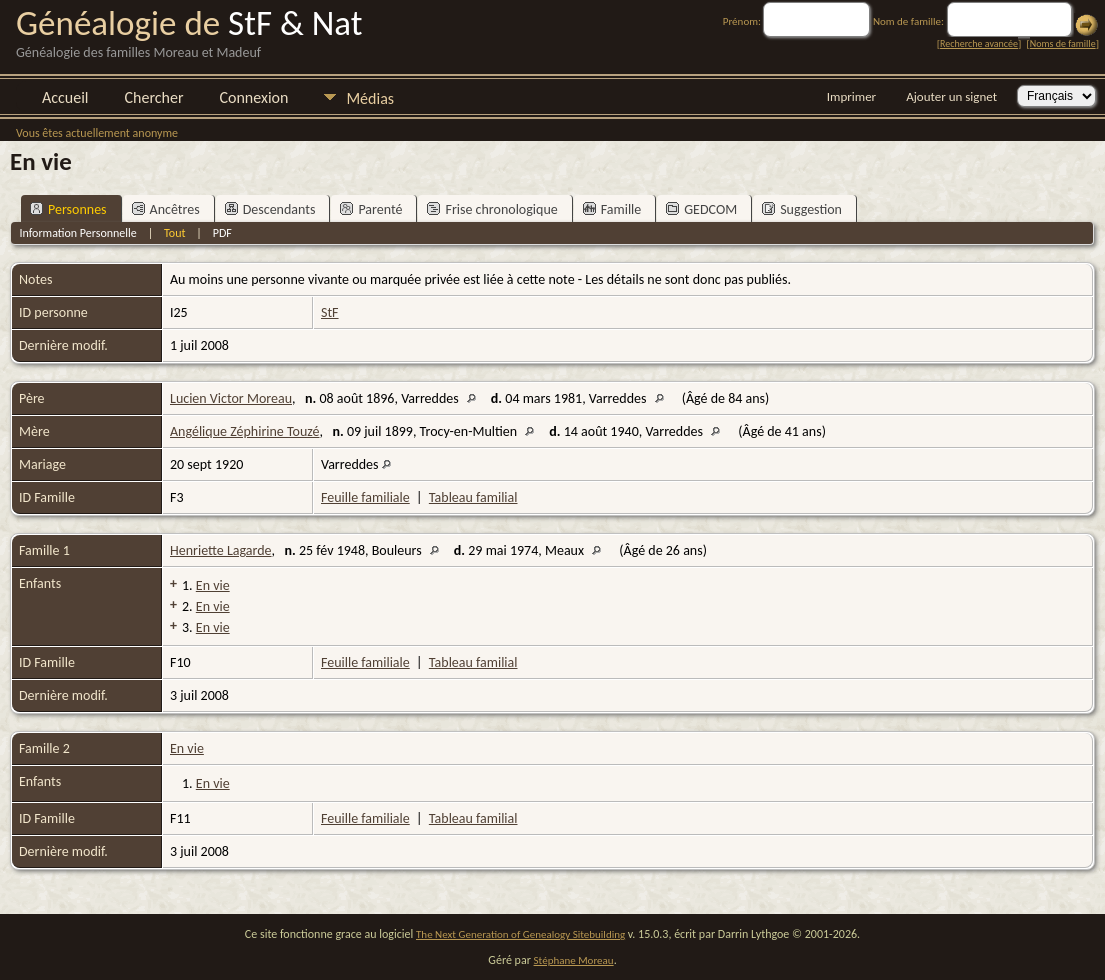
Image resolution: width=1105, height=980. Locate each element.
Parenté (371, 209)
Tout (174, 233)
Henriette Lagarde (221, 550)
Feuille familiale (365, 497)
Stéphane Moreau (574, 960)
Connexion (253, 97)
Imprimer (851, 96)
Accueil (65, 97)
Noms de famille (1063, 43)
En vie (213, 585)
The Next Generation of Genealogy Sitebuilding (520, 934)
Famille (612, 209)
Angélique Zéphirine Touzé (244, 431)
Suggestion (802, 209)
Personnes (68, 209)
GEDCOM (701, 209)
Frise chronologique (492, 209)
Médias (370, 98)
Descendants (270, 209)
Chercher (154, 97)
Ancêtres (166, 209)
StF (330, 312)
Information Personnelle (77, 233)
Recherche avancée (979, 43)
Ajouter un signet (951, 96)
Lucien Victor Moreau (231, 398)
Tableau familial (473, 497)
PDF (222, 233)
